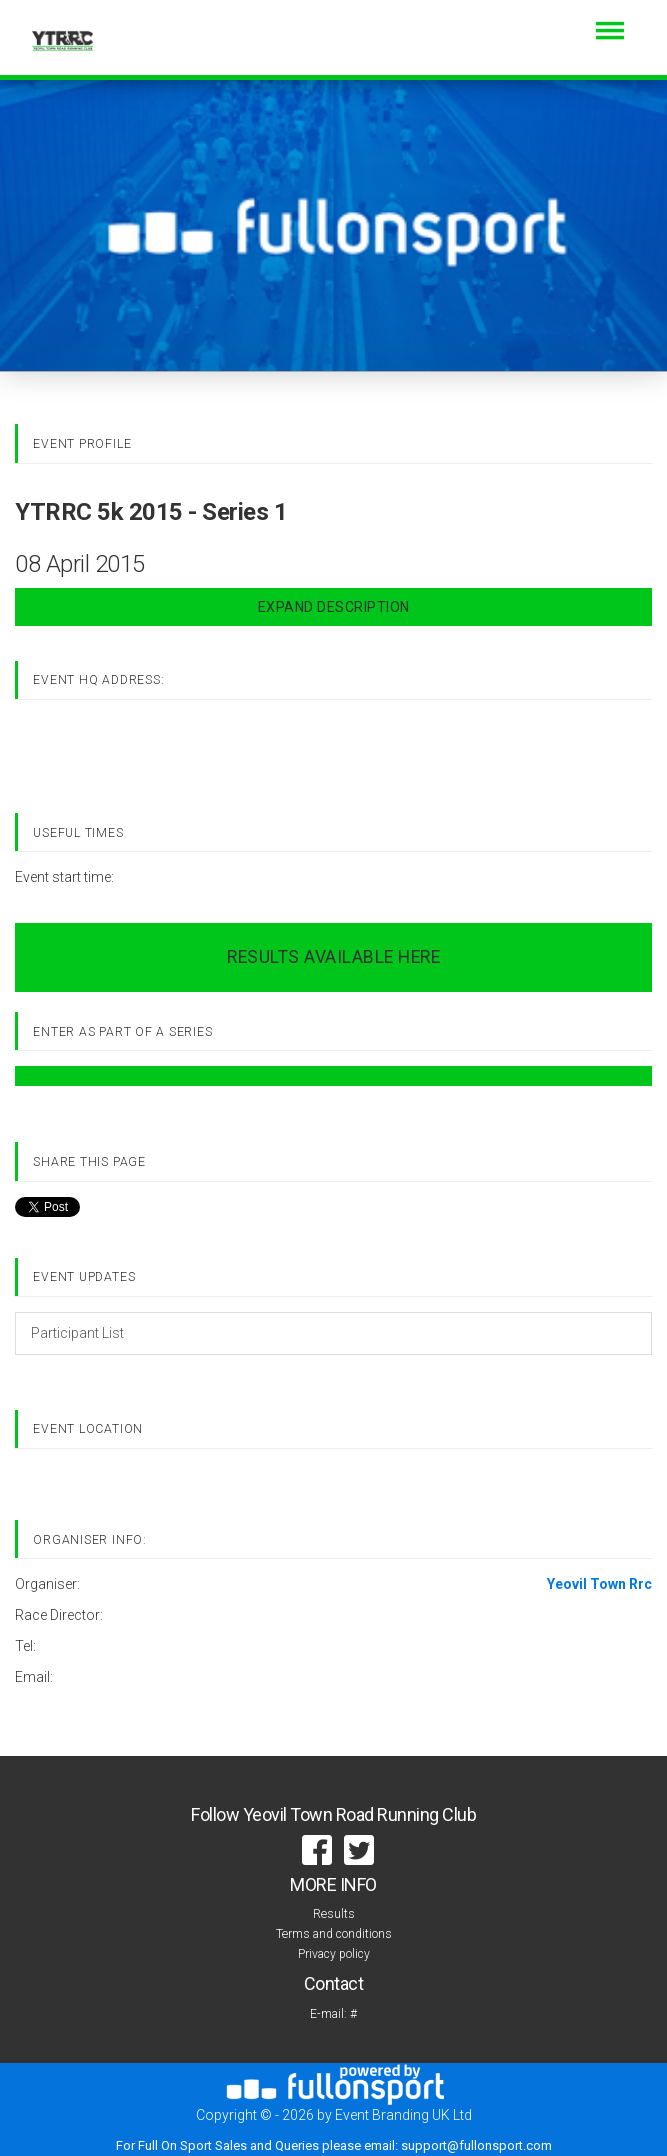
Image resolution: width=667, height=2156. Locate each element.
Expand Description (334, 607)
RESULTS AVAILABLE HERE (333, 957)
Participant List (77, 1333)
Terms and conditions (334, 1934)
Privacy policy (334, 1954)
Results (334, 1914)
